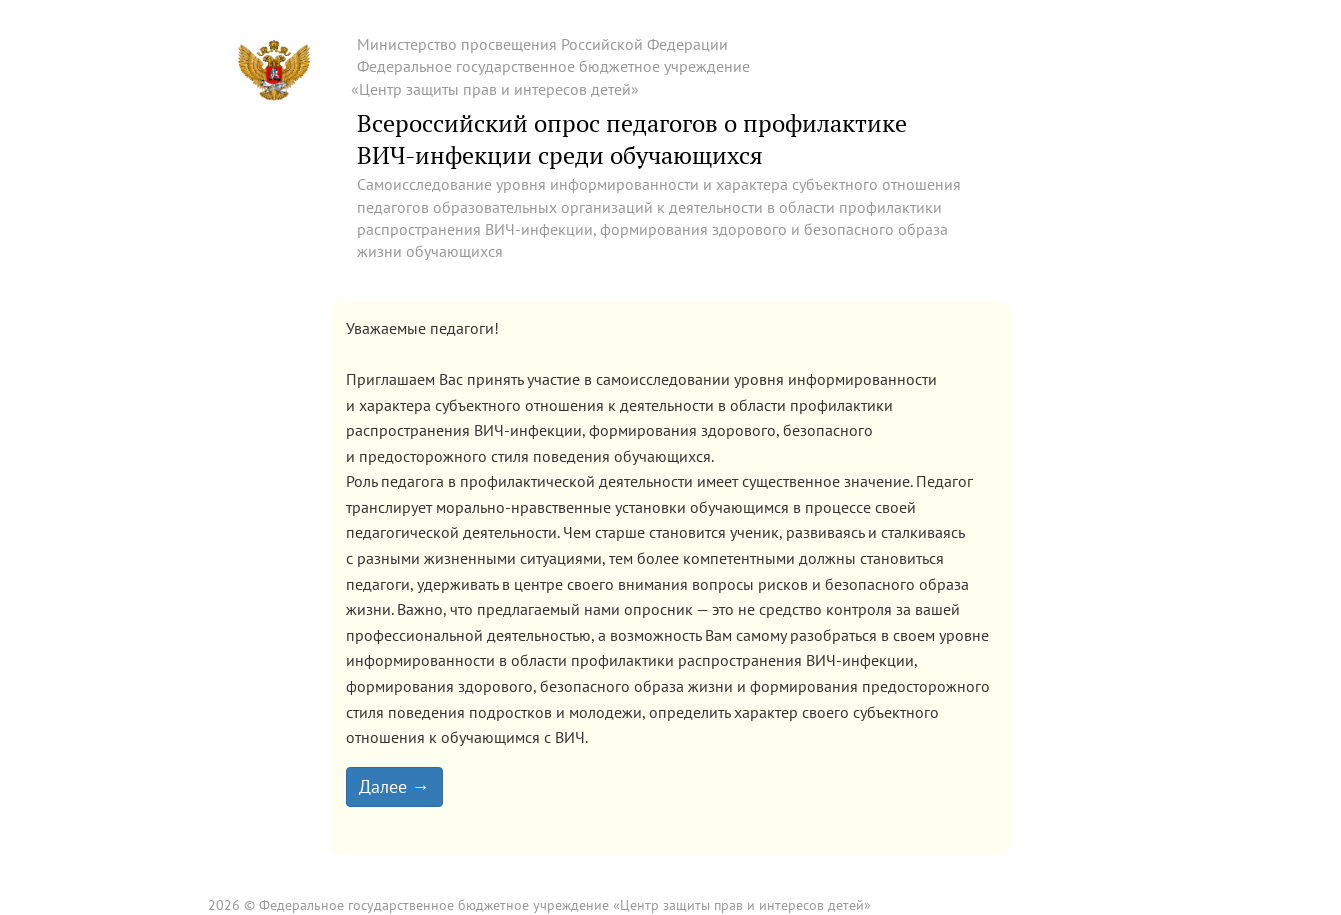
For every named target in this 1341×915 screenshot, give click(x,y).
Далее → (394, 786)
